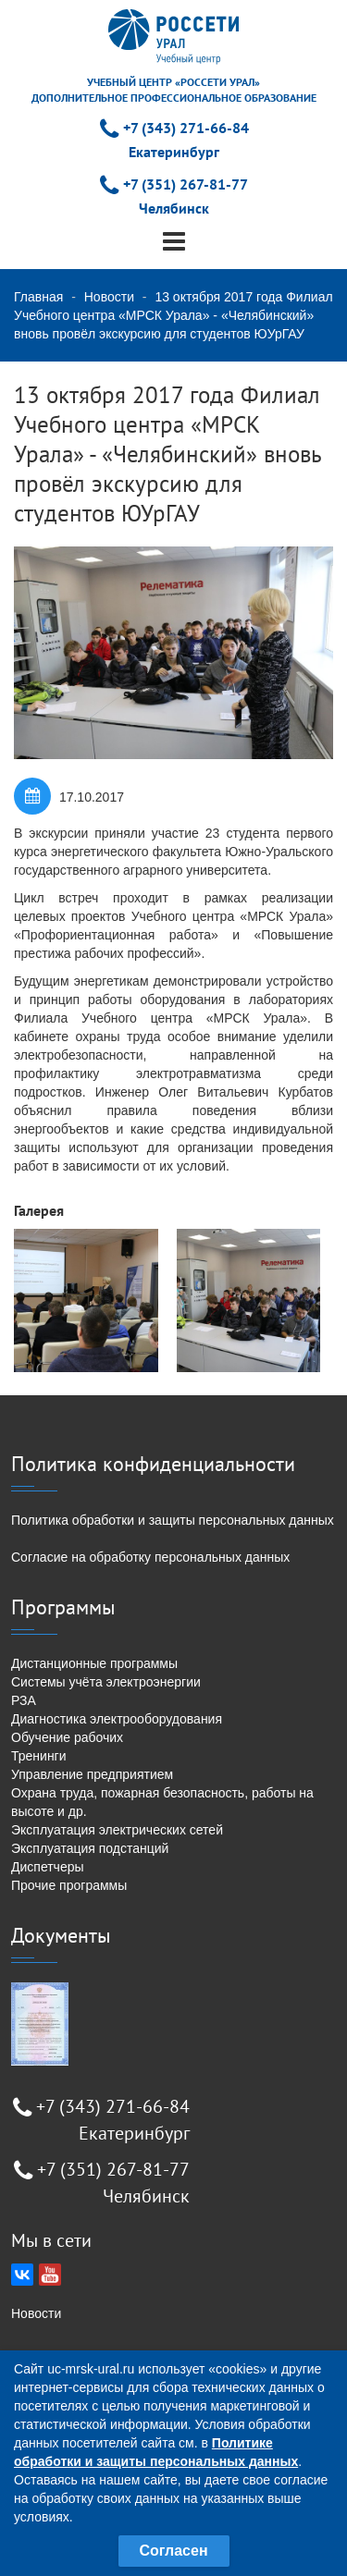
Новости (109, 296)
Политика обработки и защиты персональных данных (172, 1520)
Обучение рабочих (67, 1737)
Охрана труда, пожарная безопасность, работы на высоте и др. (162, 1802)
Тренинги (39, 1755)
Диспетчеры (47, 1866)
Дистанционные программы (94, 1663)
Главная (38, 296)
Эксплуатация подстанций (89, 1848)
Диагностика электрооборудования (116, 1718)
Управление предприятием (92, 1774)
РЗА (23, 1700)
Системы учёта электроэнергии (106, 1681)
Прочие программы (69, 1885)
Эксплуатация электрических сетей (117, 1829)
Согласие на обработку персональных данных (150, 1557)
